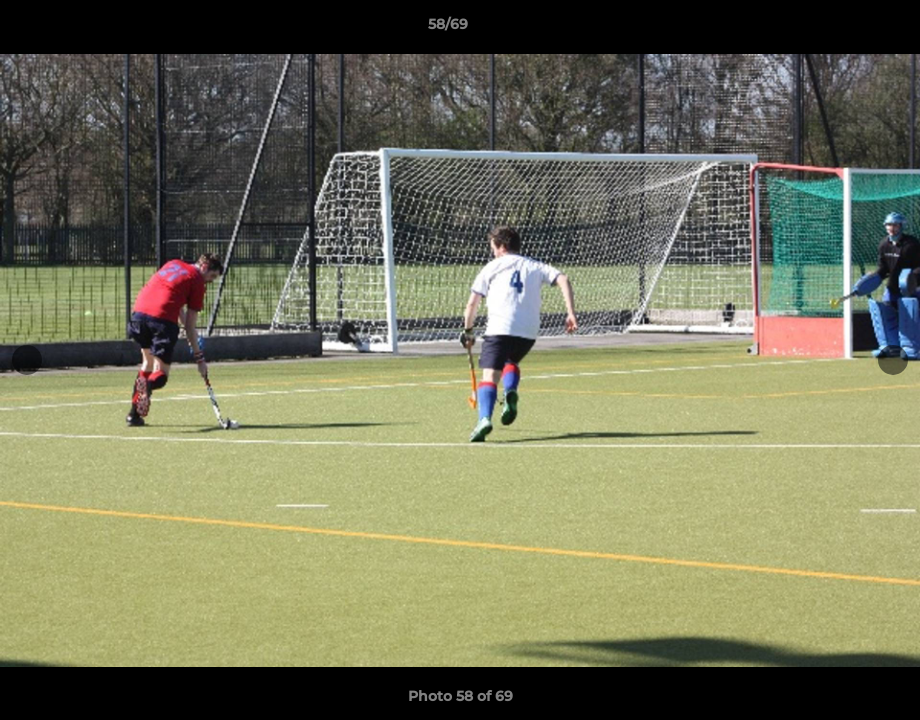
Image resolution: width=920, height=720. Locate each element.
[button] (836, 29)
